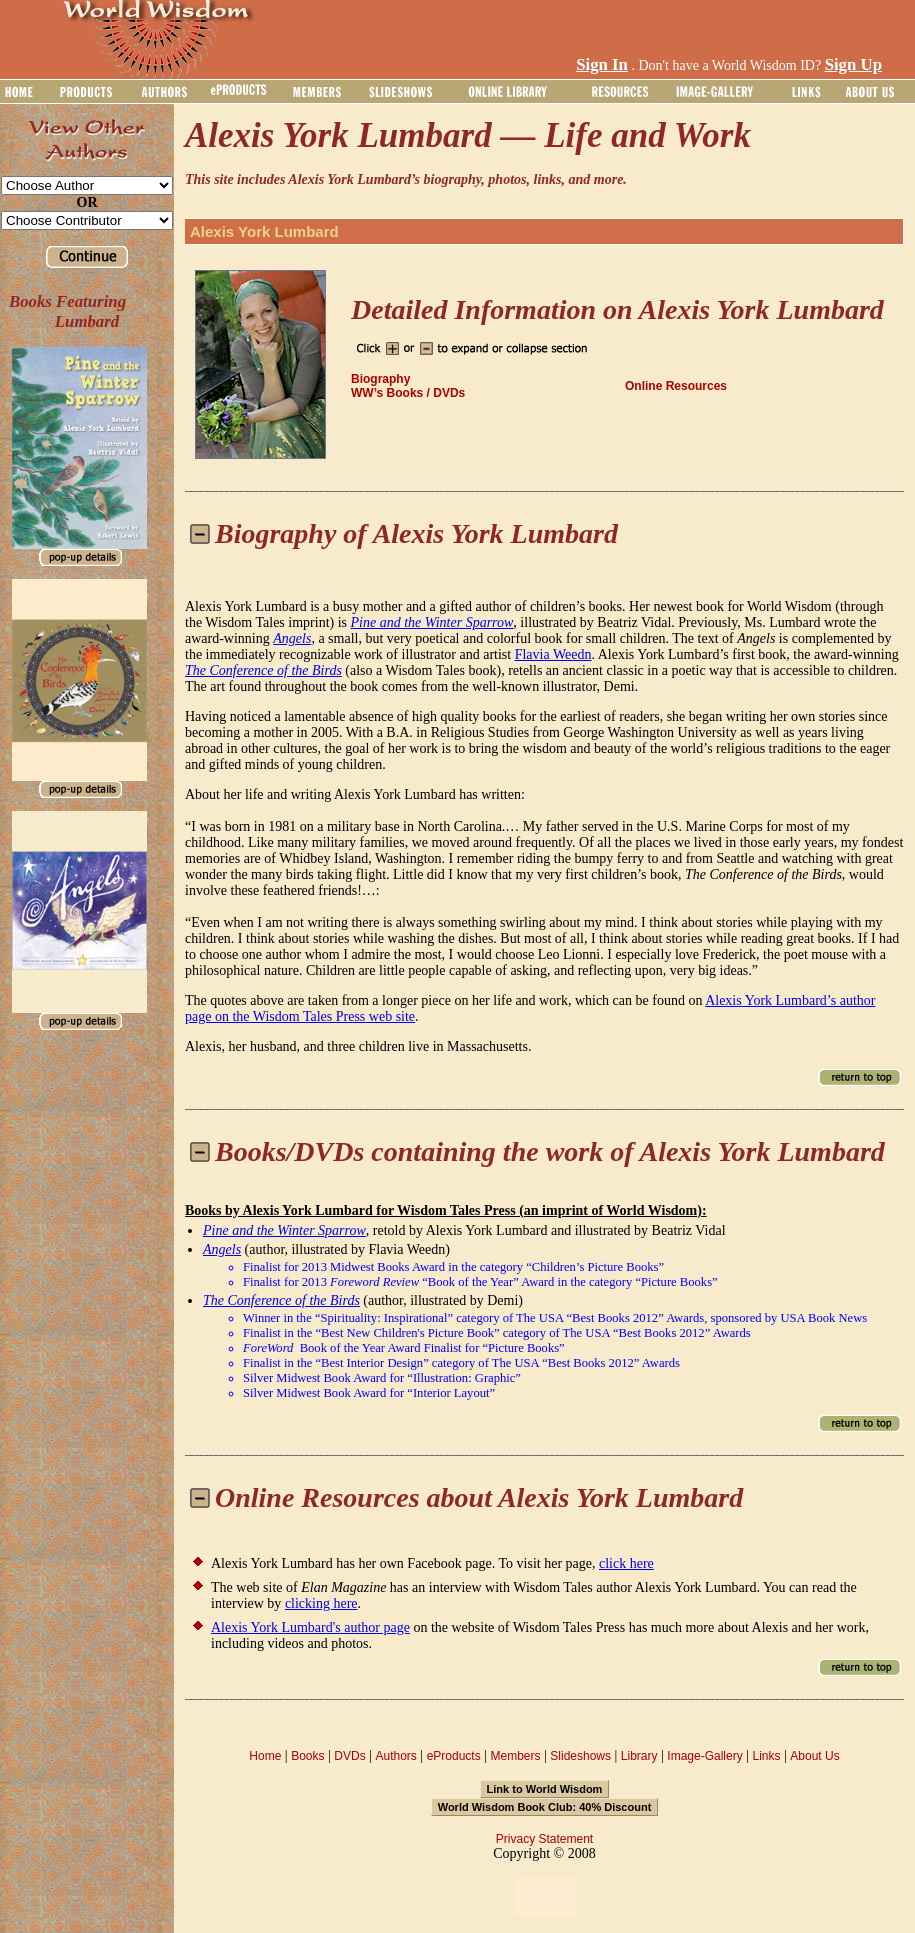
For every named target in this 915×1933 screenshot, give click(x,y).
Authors (395, 1756)
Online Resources (676, 386)
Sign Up (853, 64)
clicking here (321, 1603)
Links (767, 1756)
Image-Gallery (704, 1756)
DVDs (349, 1756)
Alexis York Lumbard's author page (310, 1627)
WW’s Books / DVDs (408, 393)
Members (515, 1756)
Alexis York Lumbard (264, 231)
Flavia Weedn (553, 654)
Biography (380, 379)
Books (307, 1756)
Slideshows (580, 1756)
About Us (814, 1756)
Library (639, 1756)
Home (265, 1756)
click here (626, 1563)
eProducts (454, 1756)
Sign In (602, 64)
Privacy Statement (544, 1839)
